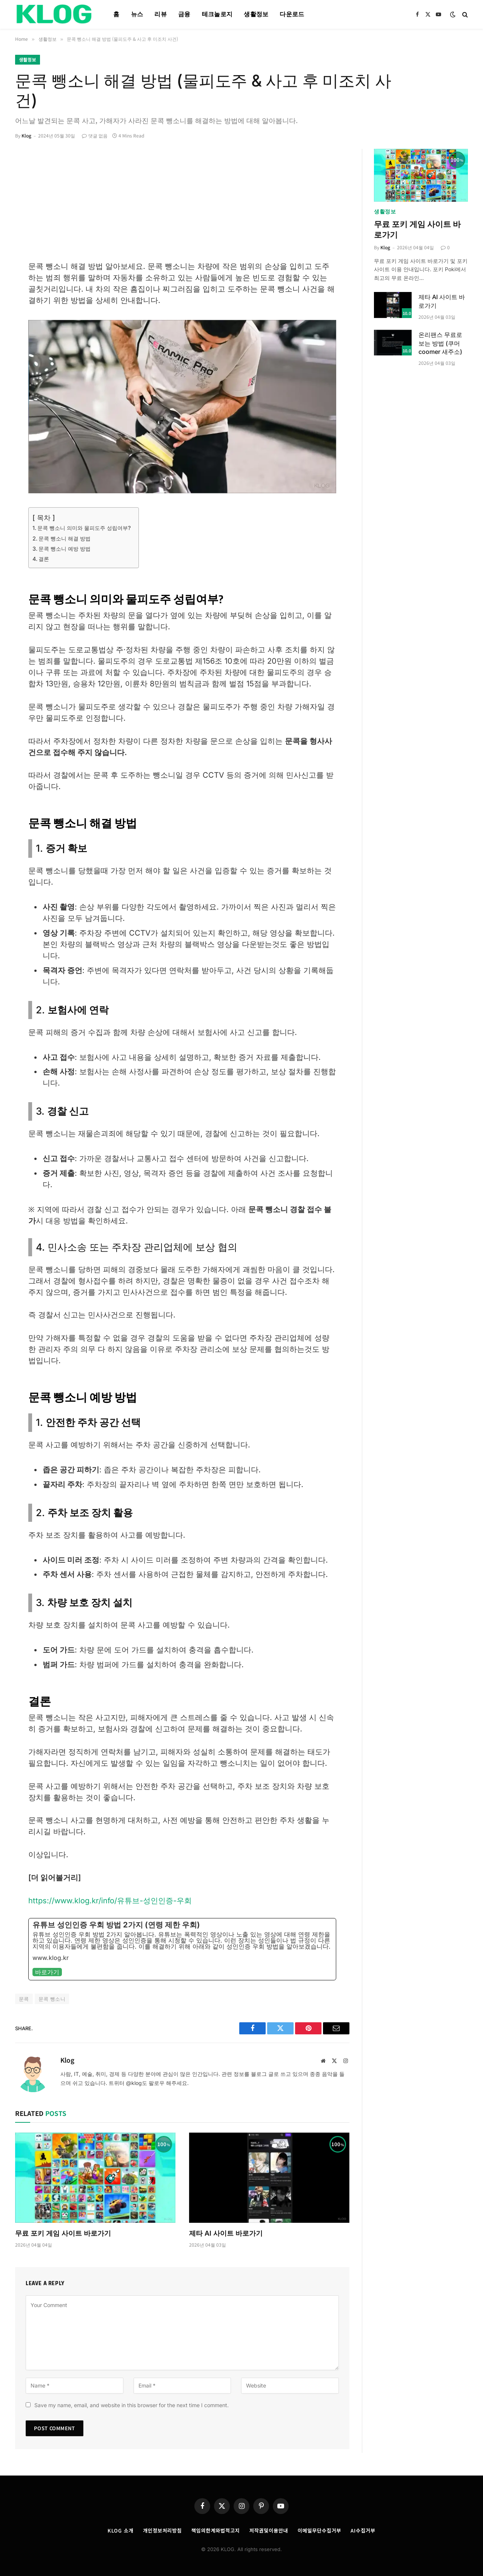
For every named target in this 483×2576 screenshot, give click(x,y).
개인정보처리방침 (162, 2530)
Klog (26, 135)
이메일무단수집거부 (319, 2530)
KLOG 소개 (120, 2530)
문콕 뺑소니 (51, 1998)
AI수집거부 (363, 2530)
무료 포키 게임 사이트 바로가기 (63, 2233)
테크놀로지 (217, 14)
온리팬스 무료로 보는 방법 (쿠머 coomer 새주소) (440, 343)
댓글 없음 (95, 135)
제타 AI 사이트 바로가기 (226, 2233)
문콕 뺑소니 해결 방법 (64, 538)
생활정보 (256, 14)
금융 (184, 14)
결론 (43, 559)
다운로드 (292, 14)
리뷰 (160, 14)
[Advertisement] (182, 204)
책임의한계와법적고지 (215, 2530)
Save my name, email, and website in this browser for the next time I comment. (131, 2405)
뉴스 (137, 14)
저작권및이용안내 (268, 2530)
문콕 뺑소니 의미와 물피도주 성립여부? (84, 528)
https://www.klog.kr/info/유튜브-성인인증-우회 (110, 1900)
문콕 (24, 1998)
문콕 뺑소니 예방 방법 (64, 548)
